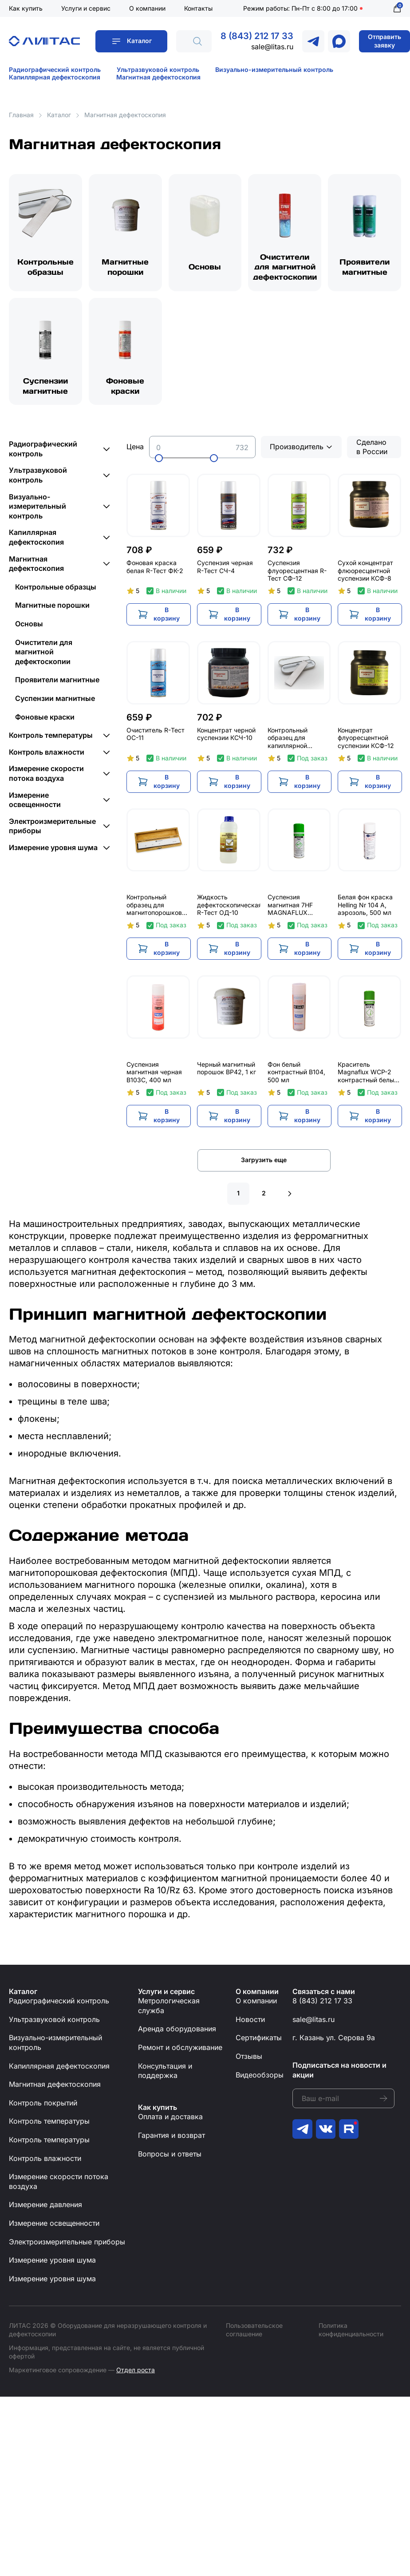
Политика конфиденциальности (351, 2333)
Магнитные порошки (125, 267)
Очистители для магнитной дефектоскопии (284, 268)
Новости (250, 2022)
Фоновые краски (125, 388)
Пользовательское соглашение (254, 2333)
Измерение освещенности (35, 803)
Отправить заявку (384, 41)
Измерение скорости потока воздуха (46, 777)
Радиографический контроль (55, 69)
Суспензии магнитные (45, 388)
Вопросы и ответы (169, 2157)
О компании (147, 8)
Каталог (139, 40)
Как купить (26, 8)
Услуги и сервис (85, 8)
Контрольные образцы (45, 267)
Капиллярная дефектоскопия (54, 77)
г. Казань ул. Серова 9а (333, 2041)
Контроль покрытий (43, 2106)
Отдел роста (135, 2373)
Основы (205, 268)
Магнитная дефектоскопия (158, 77)
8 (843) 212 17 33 (257, 36)
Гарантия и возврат (171, 2138)
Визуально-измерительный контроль (274, 69)
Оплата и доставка (170, 2120)
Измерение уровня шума (53, 851)
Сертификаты (259, 2041)
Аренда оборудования (177, 2032)
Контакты (198, 8)
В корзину (170, 617)
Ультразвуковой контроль (158, 69)
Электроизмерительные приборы (52, 829)
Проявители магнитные (364, 267)
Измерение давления (45, 2208)
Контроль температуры (51, 738)
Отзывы (249, 2059)
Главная (21, 115)
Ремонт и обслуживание (180, 2050)
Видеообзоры (260, 2077)
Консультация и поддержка (165, 2074)
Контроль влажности (46, 755)
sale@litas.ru (272, 46)
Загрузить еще (264, 1163)
